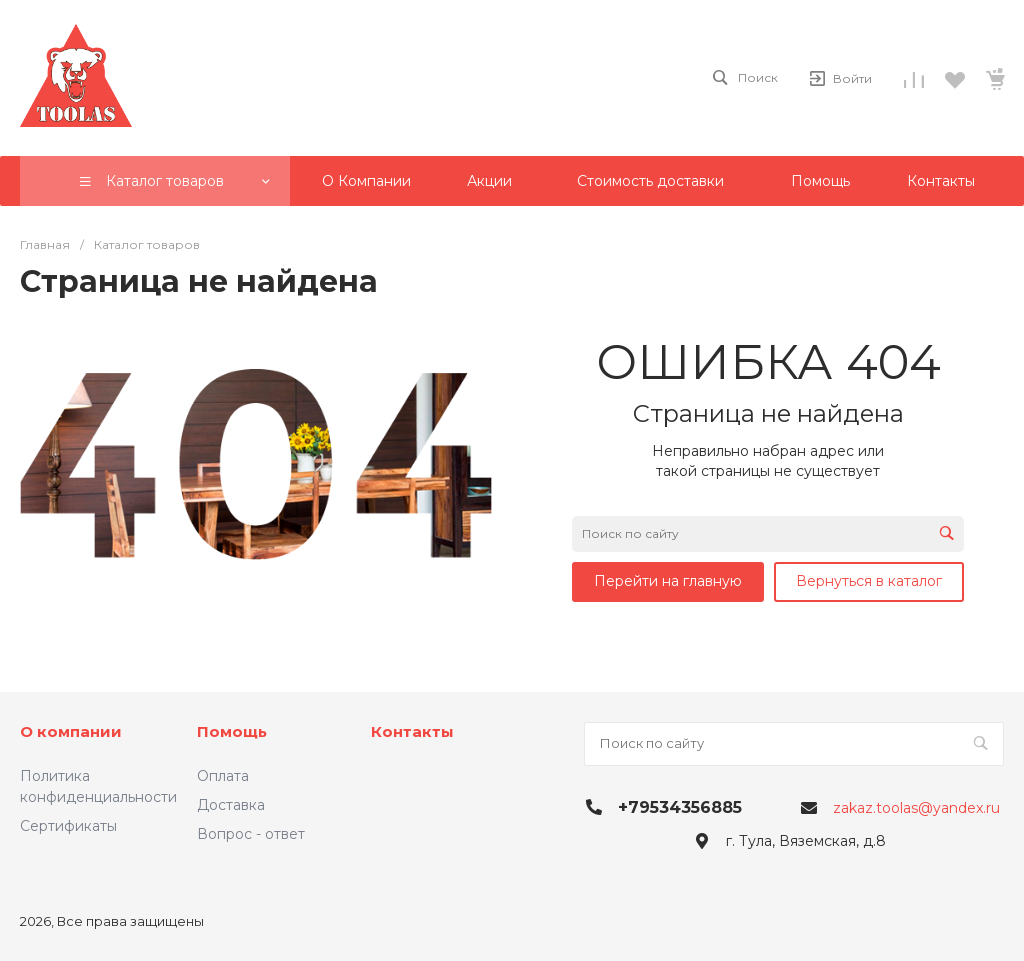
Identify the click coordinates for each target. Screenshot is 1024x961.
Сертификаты (68, 826)
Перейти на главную (668, 581)
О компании (71, 731)
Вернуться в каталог (869, 581)
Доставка (231, 805)
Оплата (223, 776)
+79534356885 (680, 807)
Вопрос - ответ (251, 834)
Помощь (232, 731)
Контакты (412, 731)
